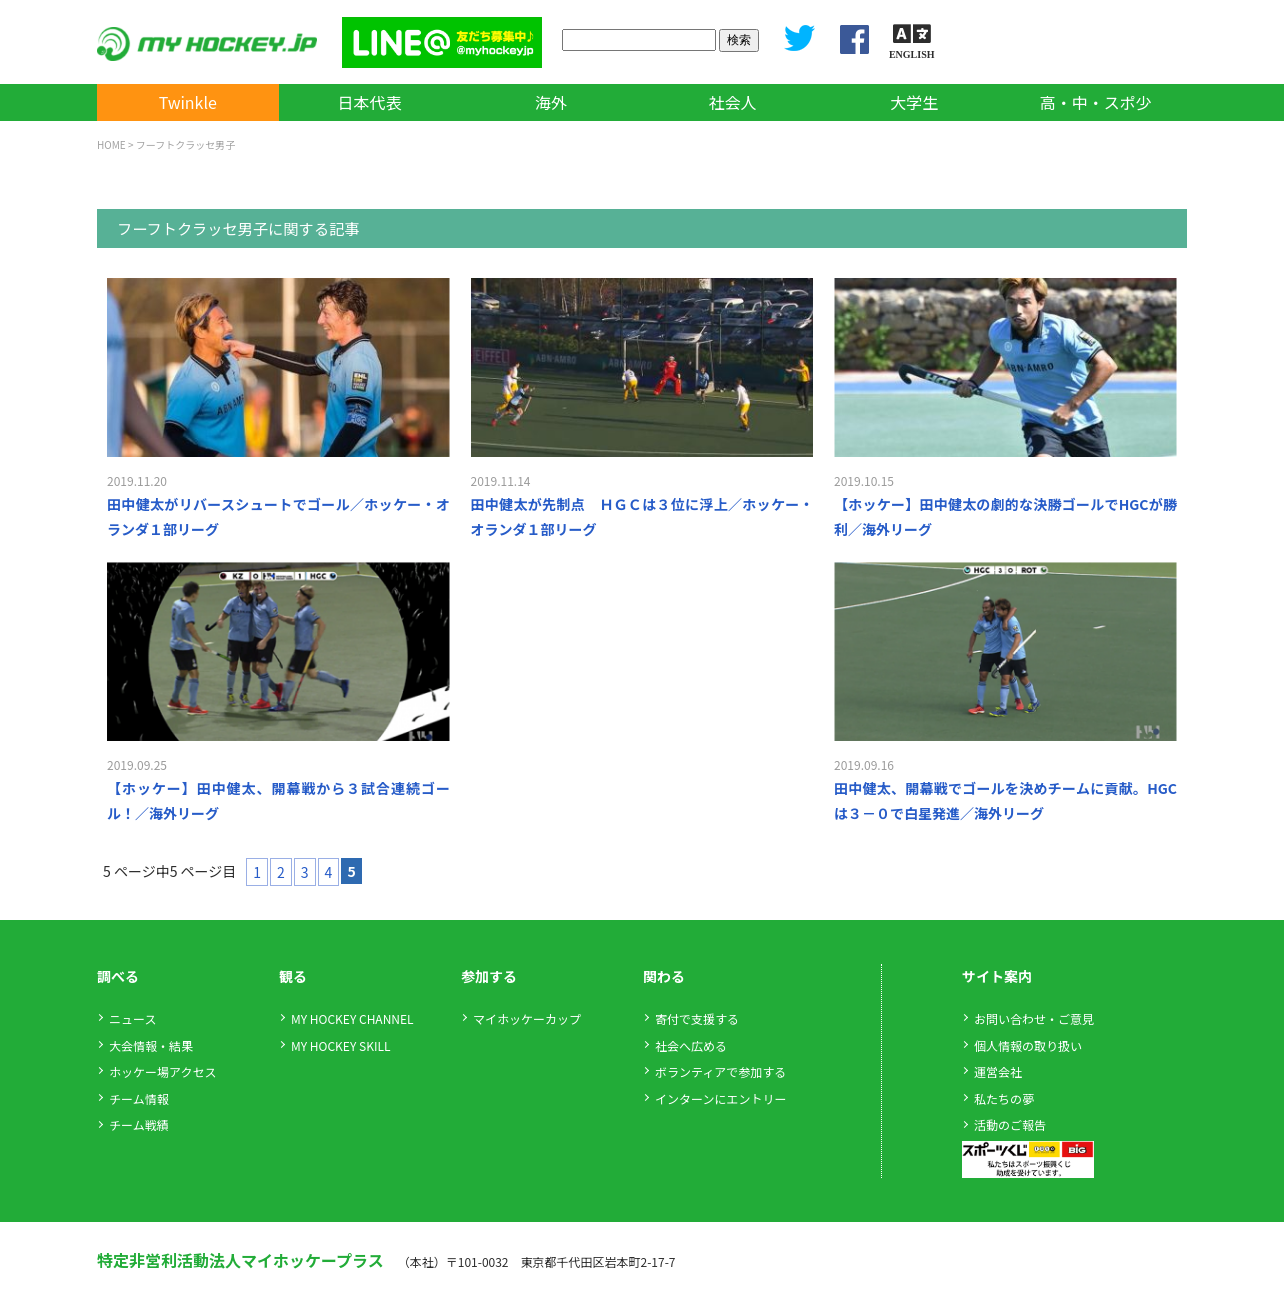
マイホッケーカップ (527, 1018)
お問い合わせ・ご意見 (1034, 1018)
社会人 (733, 102)
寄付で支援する (697, 1018)
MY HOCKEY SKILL (340, 1045)
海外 (551, 102)
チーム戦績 (139, 1124)
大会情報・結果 (151, 1045)
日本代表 (369, 102)
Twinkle (188, 102)
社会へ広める (691, 1045)
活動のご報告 (1010, 1124)
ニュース (132, 1018)
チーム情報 (139, 1098)
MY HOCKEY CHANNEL (352, 1018)
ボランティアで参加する (720, 1071)
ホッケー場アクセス (162, 1071)
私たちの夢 (1004, 1098)
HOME (111, 144)
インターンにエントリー (720, 1098)
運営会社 (998, 1071)
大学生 (914, 102)
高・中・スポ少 (1096, 102)
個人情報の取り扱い (1028, 1045)
